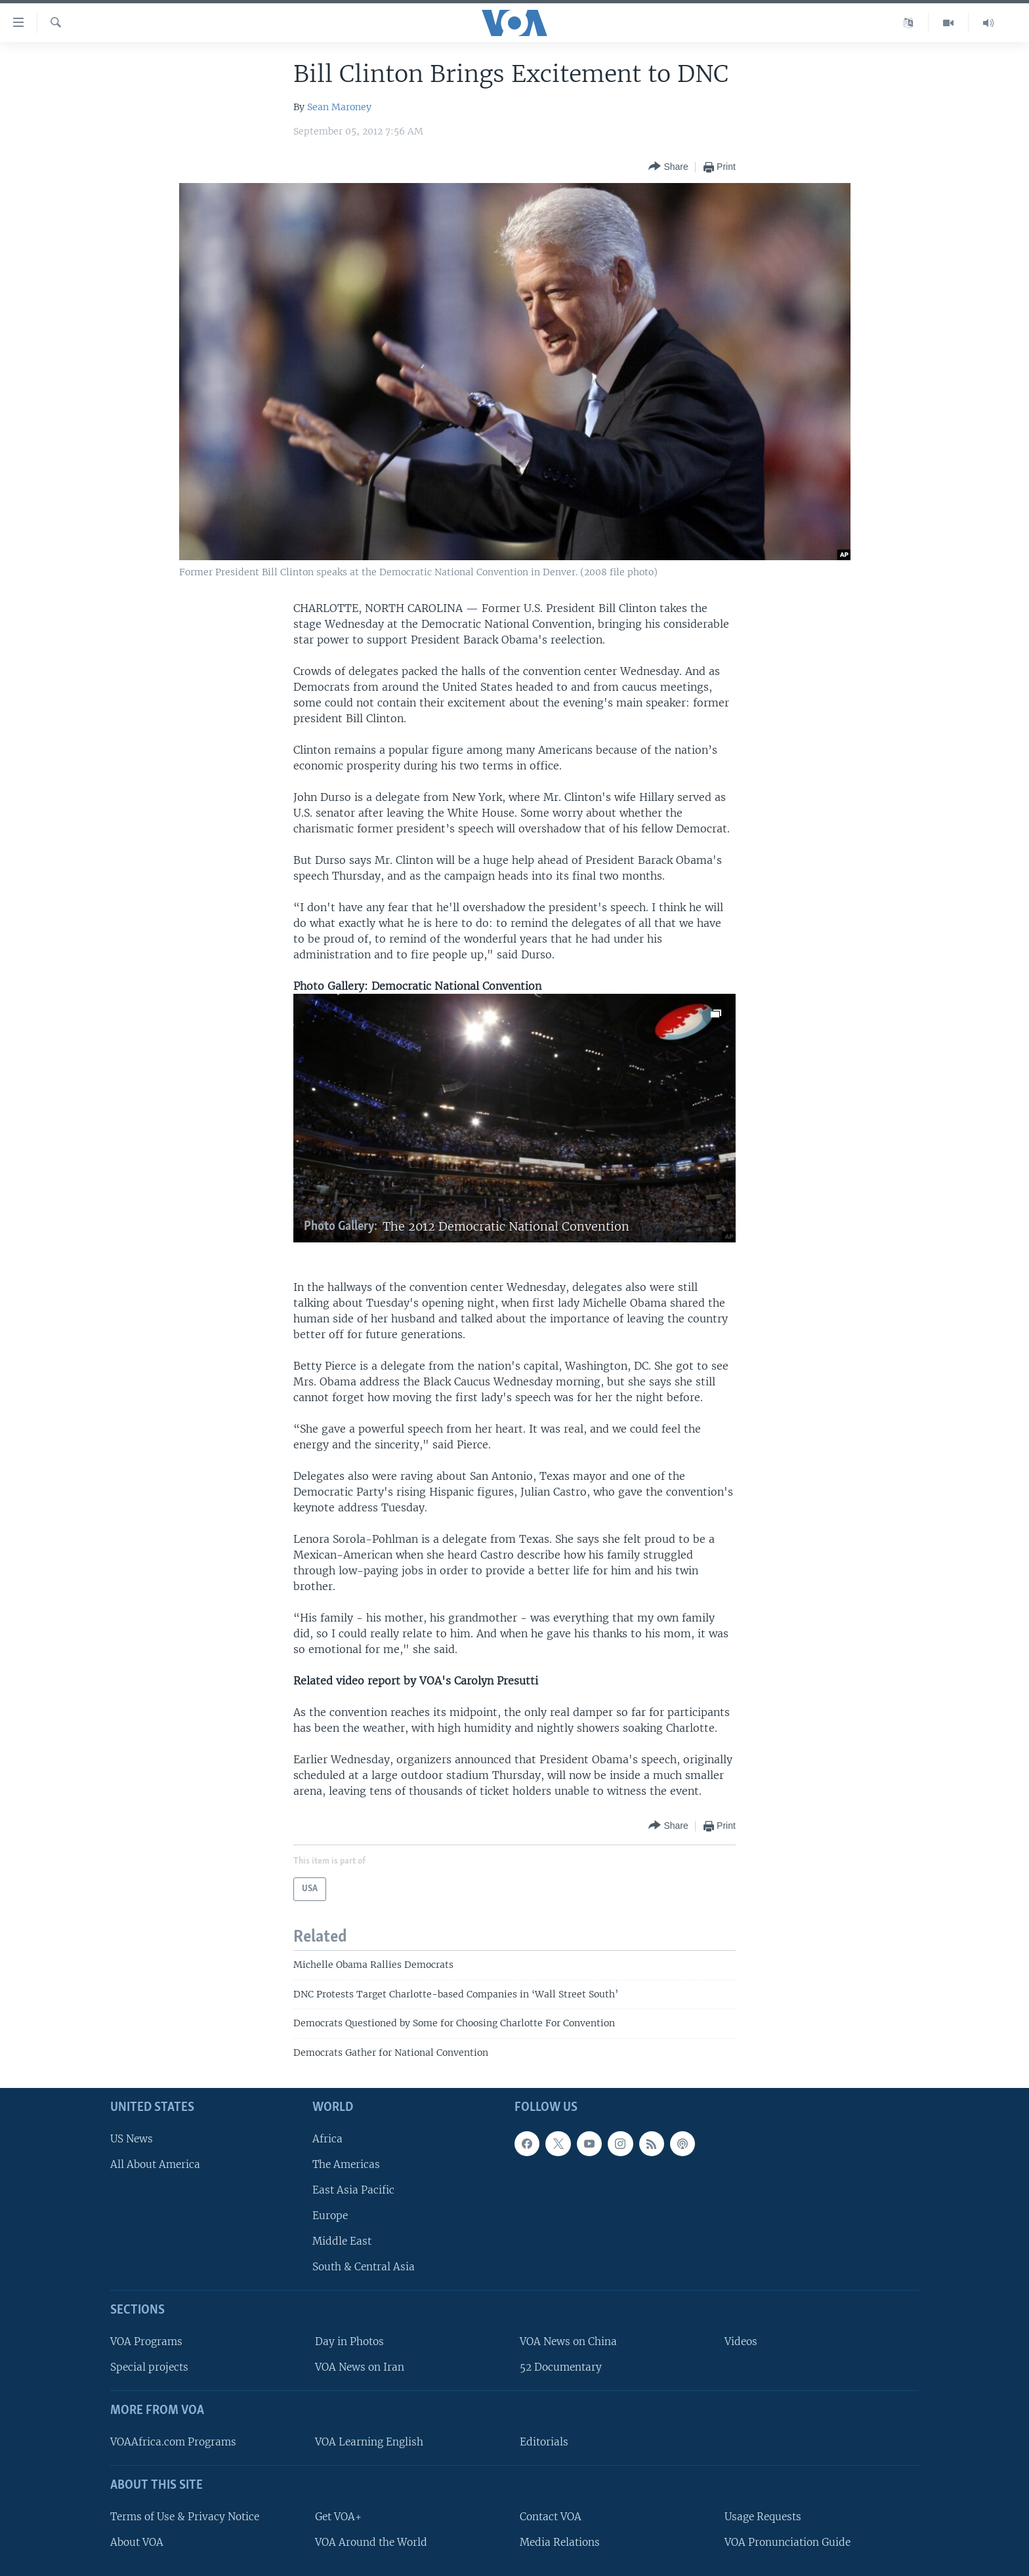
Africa (327, 2139)
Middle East (341, 2241)
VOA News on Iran (359, 2367)
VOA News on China (568, 2341)
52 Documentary (561, 2367)
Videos (740, 2341)
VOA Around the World (371, 2542)
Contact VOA (550, 2516)
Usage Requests (762, 2516)
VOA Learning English (369, 2442)
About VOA (136, 2542)
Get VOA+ (338, 2516)
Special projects (149, 2367)
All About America (155, 2164)
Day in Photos (349, 2341)
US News (131, 2139)
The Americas (346, 2164)
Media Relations (560, 2542)
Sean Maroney (339, 107)
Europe (330, 2215)
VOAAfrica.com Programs (173, 2442)
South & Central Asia (363, 2266)
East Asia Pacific (353, 2190)
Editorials (544, 2442)
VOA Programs (146, 2341)
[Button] (668, 166)
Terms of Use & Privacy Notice (184, 2516)
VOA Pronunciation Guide (787, 2542)
